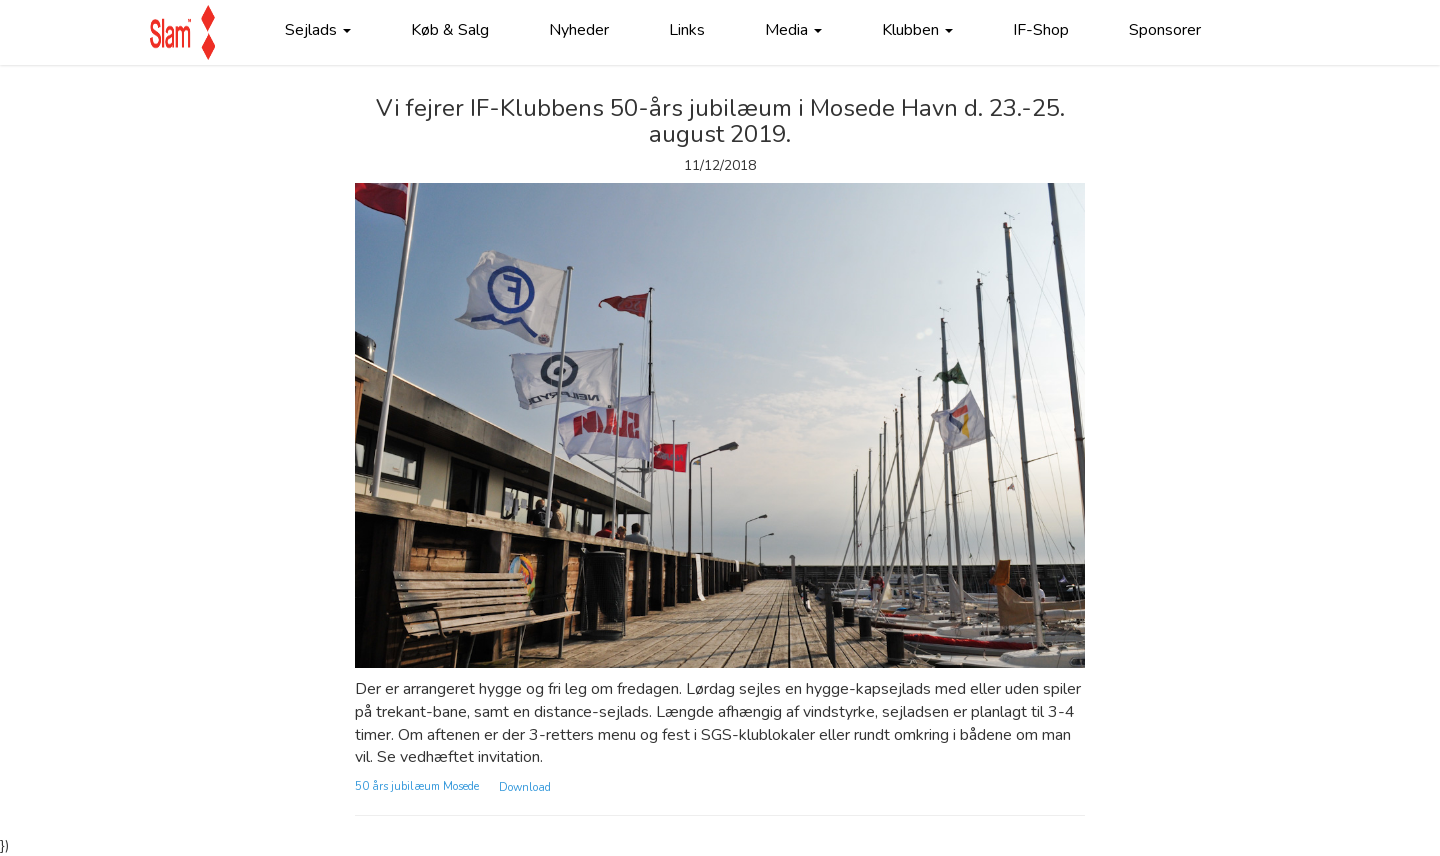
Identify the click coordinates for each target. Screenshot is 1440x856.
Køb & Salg (450, 30)
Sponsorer (1165, 30)
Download (525, 786)
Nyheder (579, 30)
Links (687, 30)
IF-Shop (1041, 30)
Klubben (917, 30)
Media (793, 30)
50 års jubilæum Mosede (417, 786)
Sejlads (318, 30)
